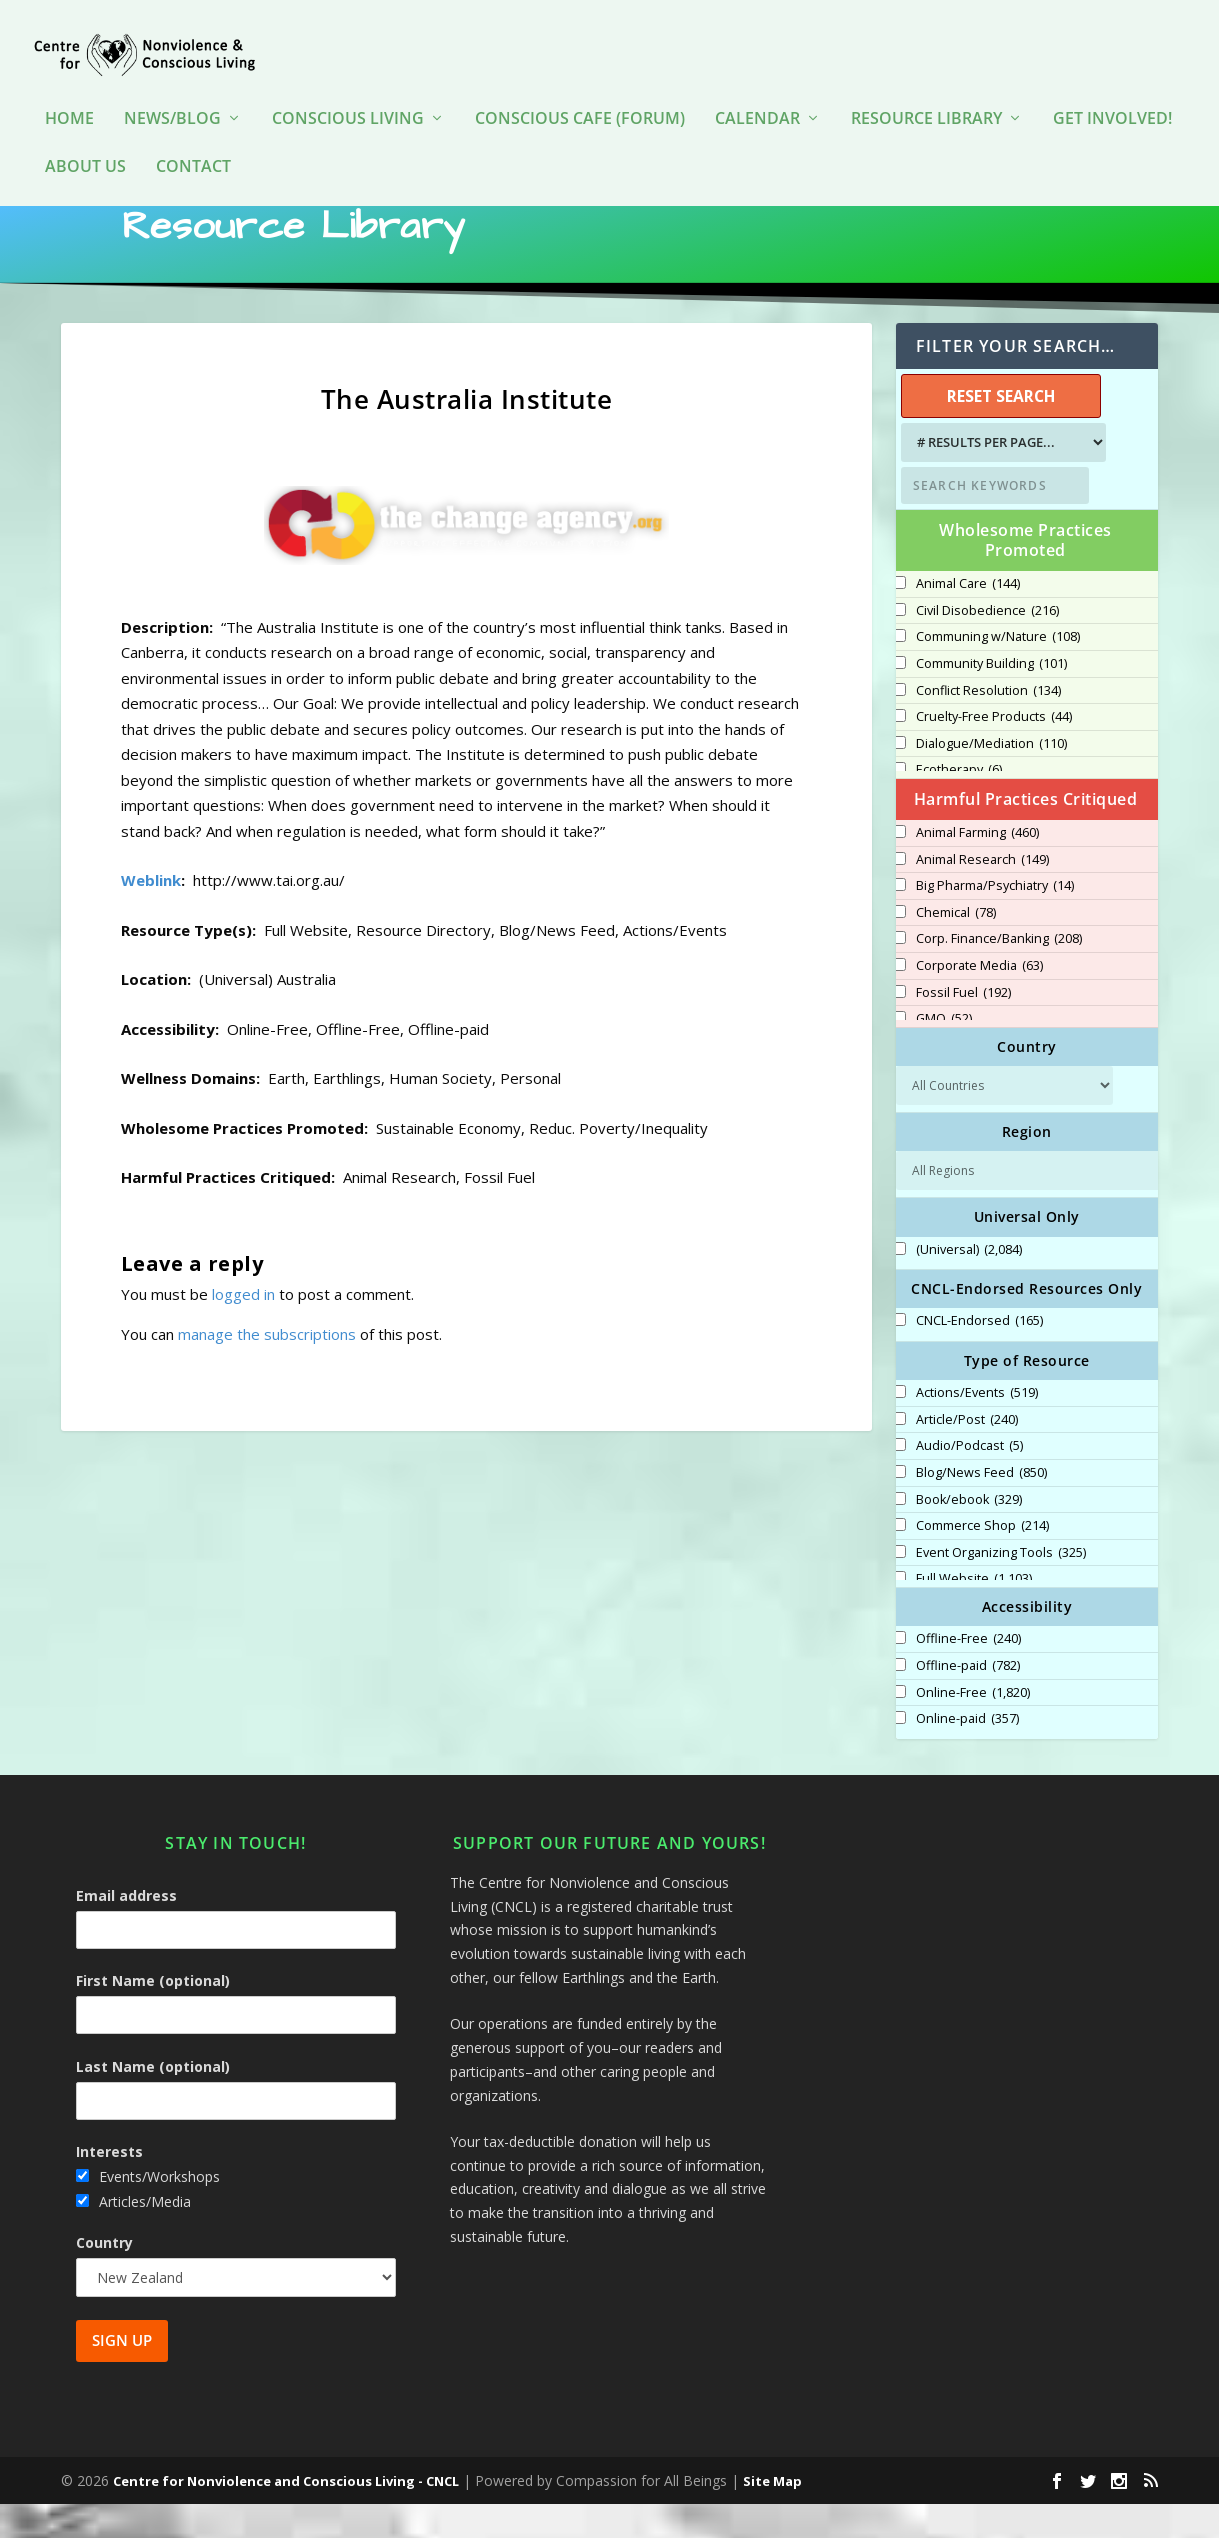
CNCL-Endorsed (979, 1355)
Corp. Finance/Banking (999, 973)
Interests (109, 2185)
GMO (944, 1053)
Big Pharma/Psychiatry (995, 920)
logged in (243, 1327)
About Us (85, 137)
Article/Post (967, 1454)
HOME (69, 89)
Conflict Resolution (988, 725)
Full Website (974, 1613)
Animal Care (968, 618)
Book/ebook (969, 1534)
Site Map (772, 2515)
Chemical (956, 947)
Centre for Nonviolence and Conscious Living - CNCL (286, 2515)
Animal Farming (977, 867)
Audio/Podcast (969, 1480)
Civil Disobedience (987, 645)
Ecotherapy (959, 804)
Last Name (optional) (153, 2099)
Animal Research (982, 894)
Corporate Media (979, 1000)
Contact (193, 137)
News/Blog (172, 89)
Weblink (151, 914)
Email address (126, 1929)
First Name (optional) (153, 2014)
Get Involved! (1112, 89)
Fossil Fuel (963, 1027)
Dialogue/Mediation (991, 778)
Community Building (991, 698)
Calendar (757, 89)
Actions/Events (977, 1427)
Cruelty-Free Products (994, 751)
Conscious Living (348, 89)
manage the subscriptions (267, 1367)
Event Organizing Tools (1001, 1587)
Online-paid (967, 1753)
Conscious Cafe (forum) (580, 89)
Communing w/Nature (998, 671)
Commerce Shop (982, 1560)
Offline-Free (968, 1673)
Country (104, 2276)
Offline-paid (968, 1700)
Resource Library (926, 89)
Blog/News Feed (981, 1507)
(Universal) (969, 1284)
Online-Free (973, 1727)
